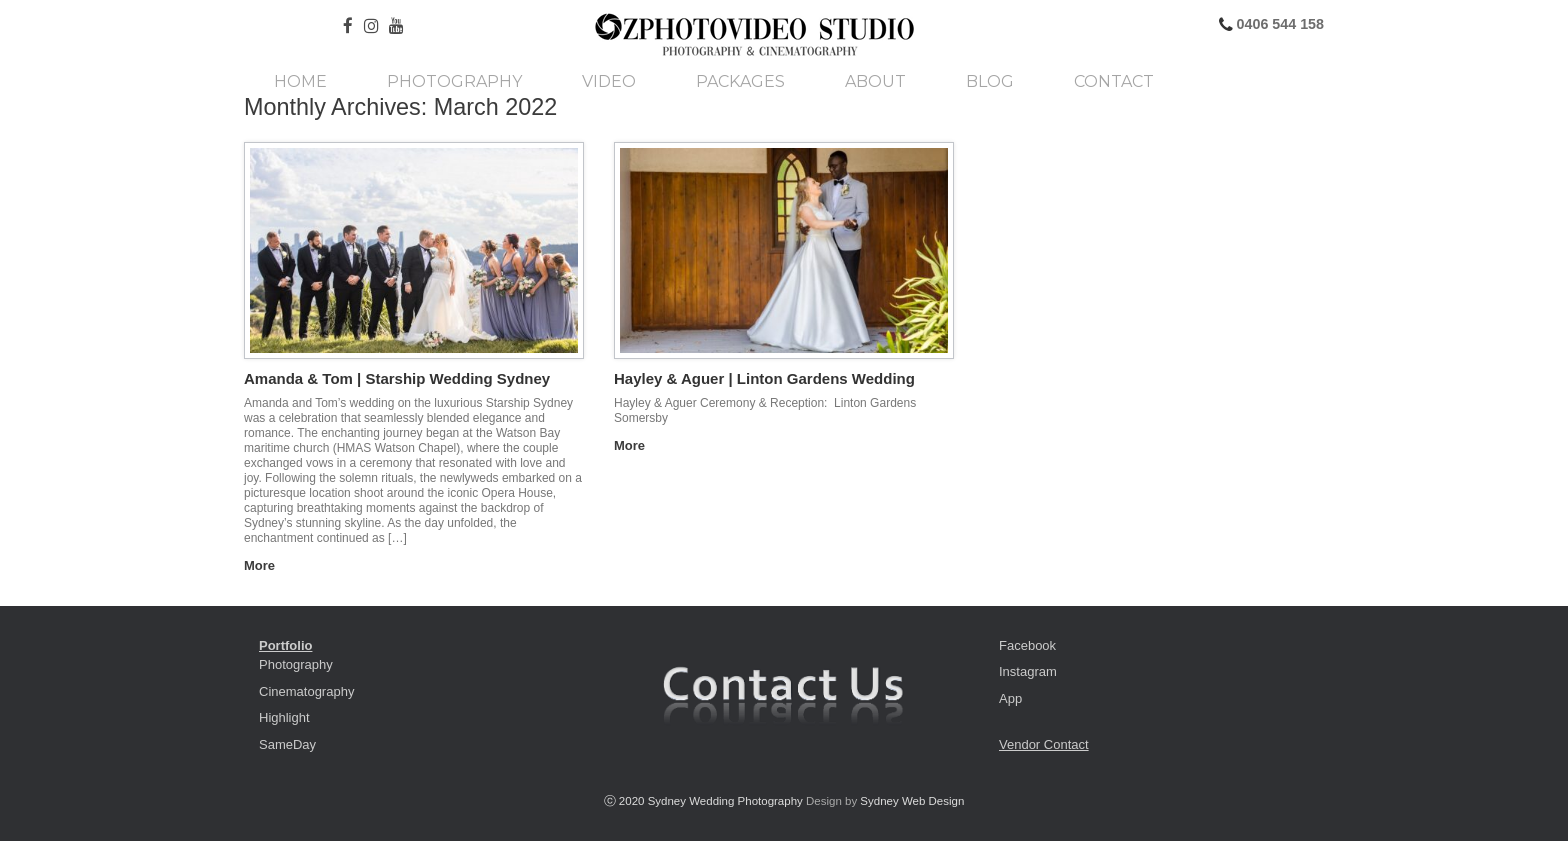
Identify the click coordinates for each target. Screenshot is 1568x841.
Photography (454, 82)
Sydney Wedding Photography (725, 801)
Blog (990, 82)
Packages (740, 82)
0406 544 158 (1278, 24)
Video (609, 82)
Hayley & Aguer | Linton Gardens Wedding (764, 378)
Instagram (1028, 671)
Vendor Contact (1044, 744)
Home (300, 82)
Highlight (284, 717)
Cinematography (306, 691)
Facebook (1027, 645)
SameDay (287, 744)
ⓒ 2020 (626, 801)
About (875, 82)
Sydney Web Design (912, 801)
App (1010, 698)
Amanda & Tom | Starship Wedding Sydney (397, 378)
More (265, 565)
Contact (1114, 82)
